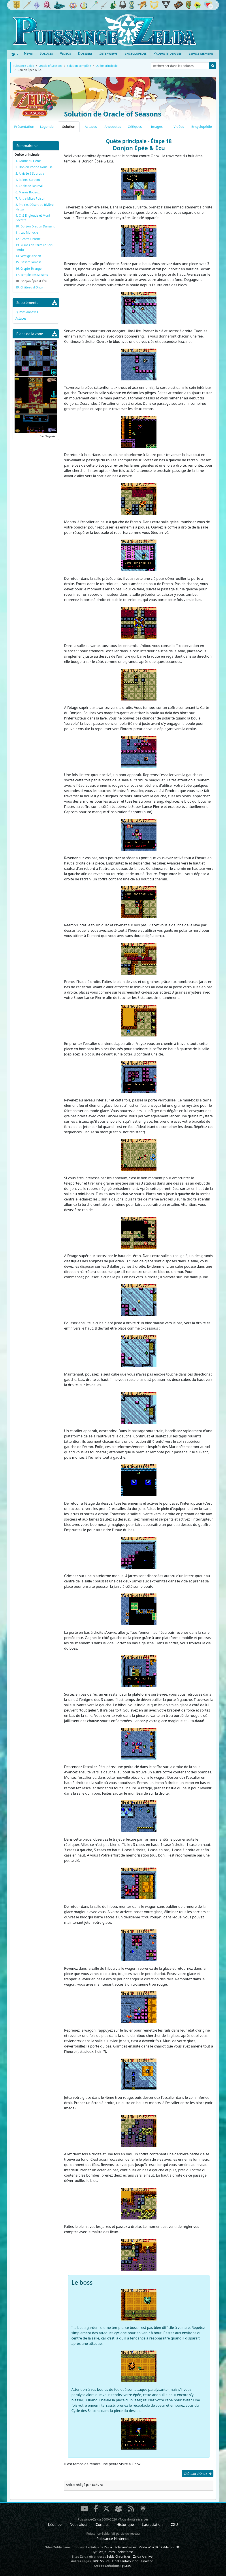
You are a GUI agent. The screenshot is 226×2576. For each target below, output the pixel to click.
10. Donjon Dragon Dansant (35, 226)
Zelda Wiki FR (148, 2547)
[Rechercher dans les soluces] (180, 65)
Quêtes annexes (26, 312)
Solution (68, 126)
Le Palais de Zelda (99, 2547)
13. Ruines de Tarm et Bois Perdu (34, 247)
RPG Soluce (101, 2561)
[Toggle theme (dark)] (15, 54)
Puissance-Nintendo (113, 2538)
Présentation (24, 126)
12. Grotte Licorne (28, 239)
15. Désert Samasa (28, 262)
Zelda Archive (143, 2556)
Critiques (135, 126)
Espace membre (200, 53)
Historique (125, 2524)
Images (157, 126)
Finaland (147, 2561)
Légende (47, 126)
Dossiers (85, 53)
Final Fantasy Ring (125, 2561)
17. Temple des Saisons (31, 275)
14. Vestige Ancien (28, 256)
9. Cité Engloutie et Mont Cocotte (32, 217)
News (28, 53)
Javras (126, 2566)
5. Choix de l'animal (29, 186)
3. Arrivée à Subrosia (29, 173)
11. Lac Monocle (26, 232)
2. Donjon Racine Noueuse (34, 167)
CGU (174, 2524)
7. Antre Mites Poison (30, 198)
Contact (102, 2524)
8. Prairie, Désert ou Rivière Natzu (34, 206)
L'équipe (55, 2524)
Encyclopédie (135, 53)
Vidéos (65, 53)
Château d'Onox (197, 2473)
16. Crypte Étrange (28, 268)
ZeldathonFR (170, 2547)
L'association (152, 2524)
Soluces (46, 53)
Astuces (91, 126)
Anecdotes (113, 126)
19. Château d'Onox (29, 287)
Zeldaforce (125, 2552)
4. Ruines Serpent (27, 179)
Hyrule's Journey (103, 2552)
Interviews (108, 53)
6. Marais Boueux (27, 192)
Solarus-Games (125, 2547)
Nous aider (79, 2524)
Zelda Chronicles (118, 2556)
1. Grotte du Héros (28, 161)
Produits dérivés (167, 53)
